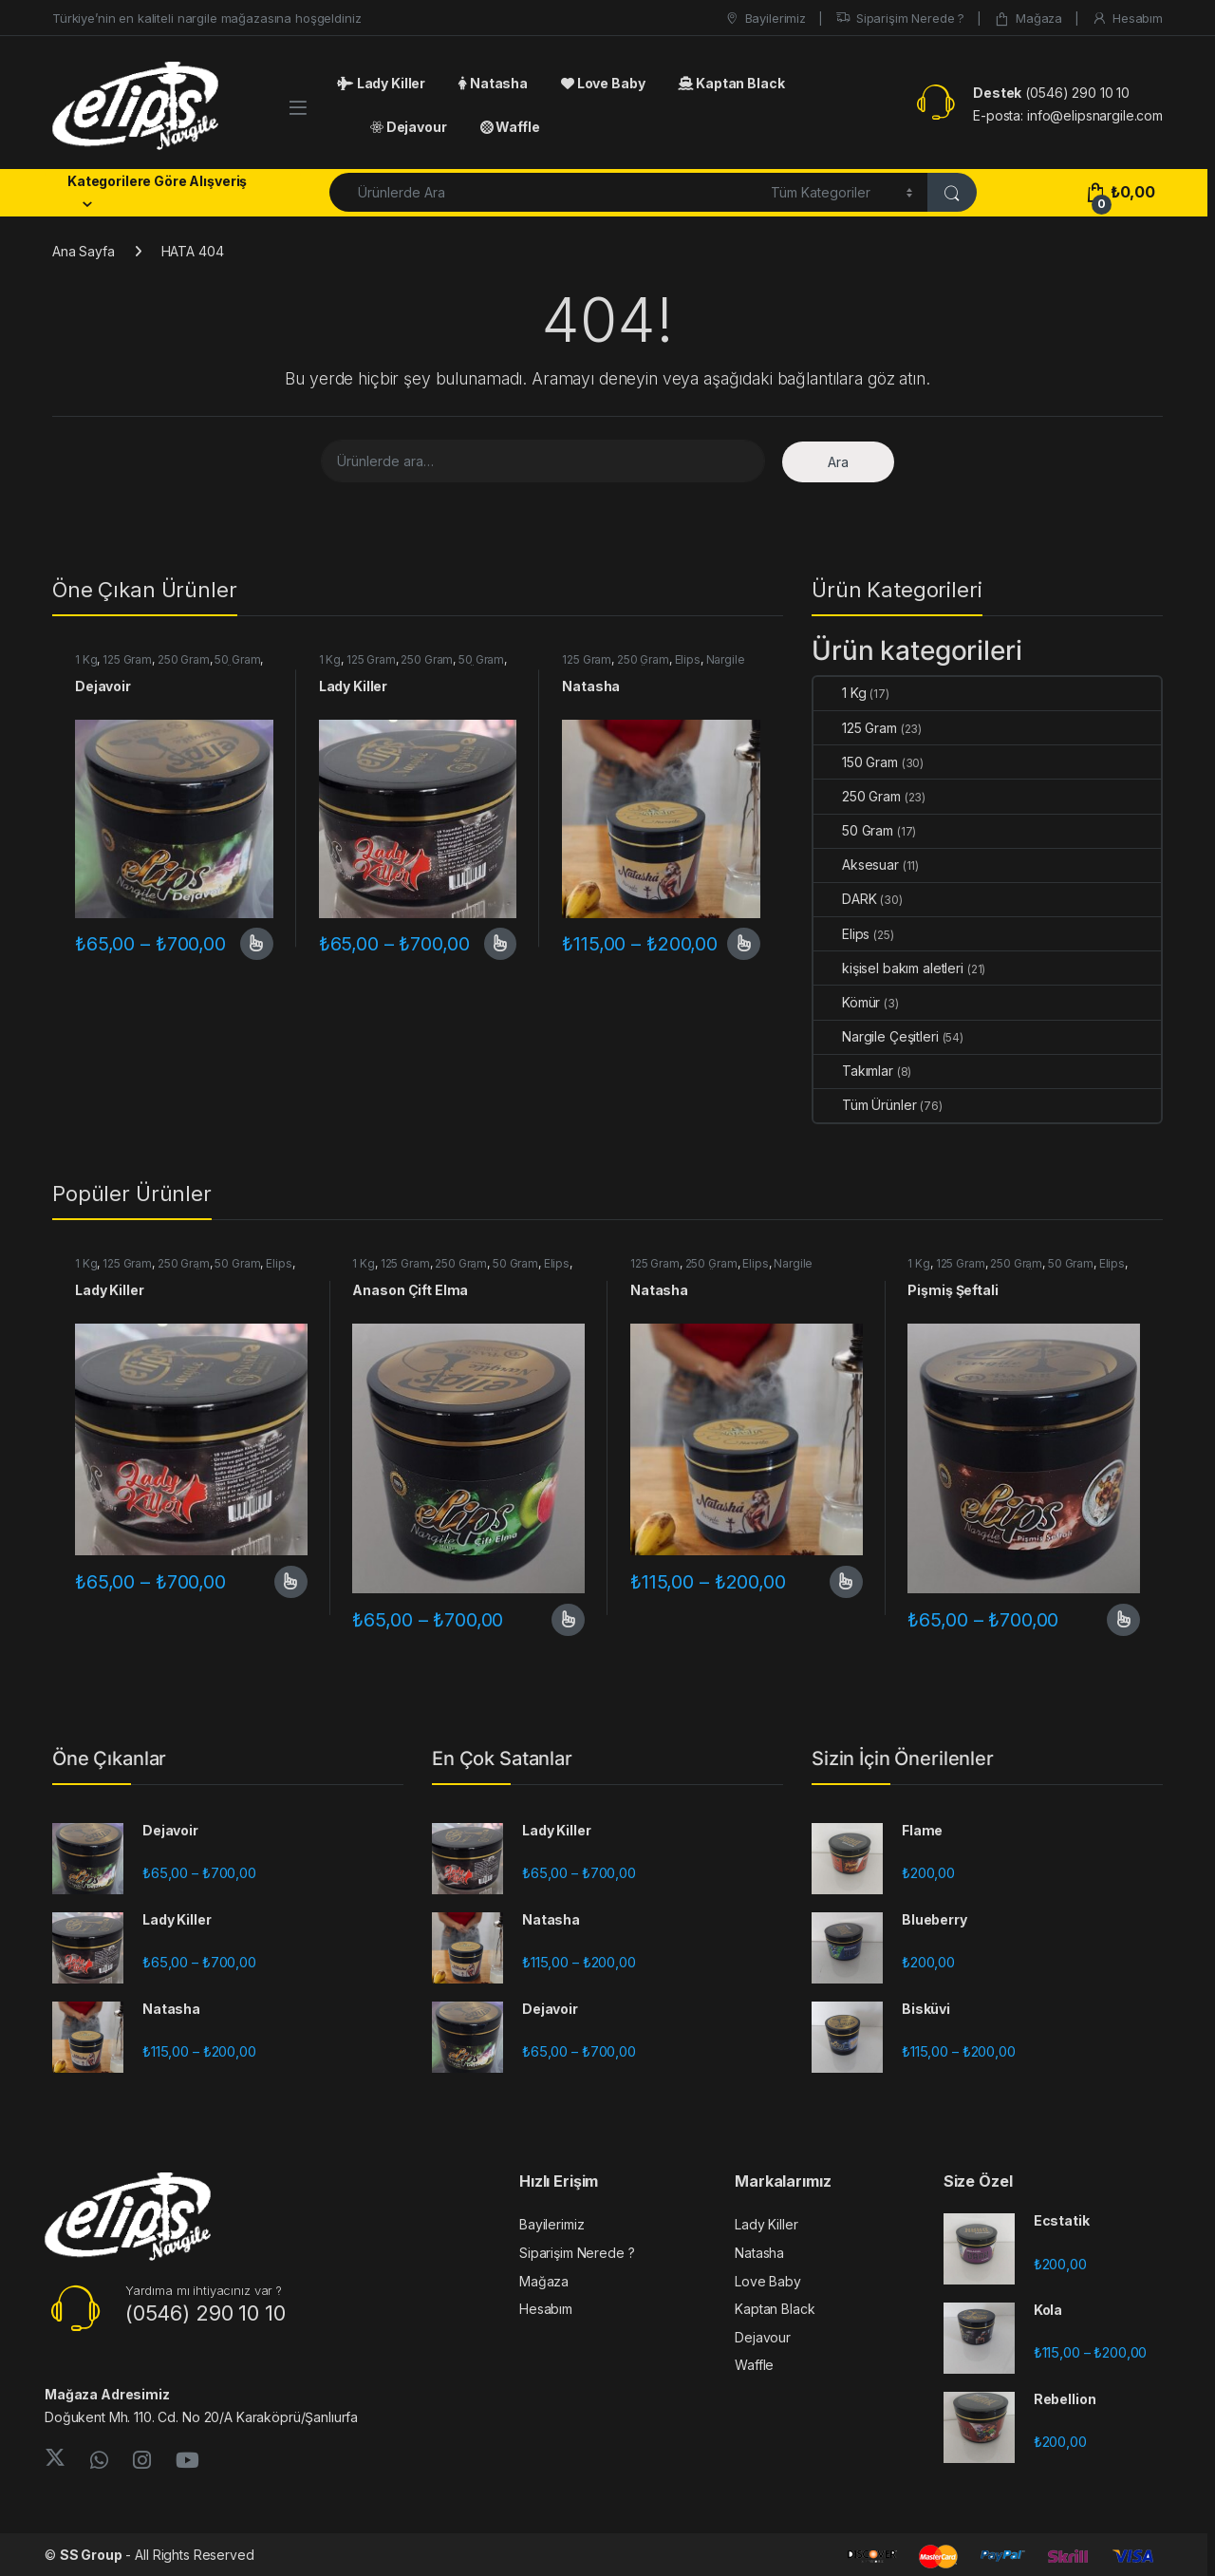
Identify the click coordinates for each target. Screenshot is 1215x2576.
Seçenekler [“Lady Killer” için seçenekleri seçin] (500, 944)
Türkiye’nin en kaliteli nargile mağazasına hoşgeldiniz (206, 18)
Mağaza (1028, 18)
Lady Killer (381, 83)
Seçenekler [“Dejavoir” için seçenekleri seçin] (256, 944)
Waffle (510, 127)
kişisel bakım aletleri (888, 968)
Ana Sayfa (83, 251)
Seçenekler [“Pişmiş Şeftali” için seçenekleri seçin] (1123, 1620)
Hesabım (1127, 18)
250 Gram (184, 659)
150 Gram (855, 762)
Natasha (493, 83)
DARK (844, 899)
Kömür (846, 1002)
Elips (688, 659)
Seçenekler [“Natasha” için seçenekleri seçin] (743, 944)
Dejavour (408, 127)
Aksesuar (856, 864)
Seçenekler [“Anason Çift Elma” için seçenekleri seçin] (568, 1620)
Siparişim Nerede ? (899, 18)
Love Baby (603, 83)
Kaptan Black (731, 83)
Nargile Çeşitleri (876, 1036)
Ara (838, 462)
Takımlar (853, 1070)
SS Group (91, 2555)
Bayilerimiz (765, 18)
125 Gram (127, 659)
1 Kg (86, 659)
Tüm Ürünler (864, 1105)
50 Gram (237, 659)
